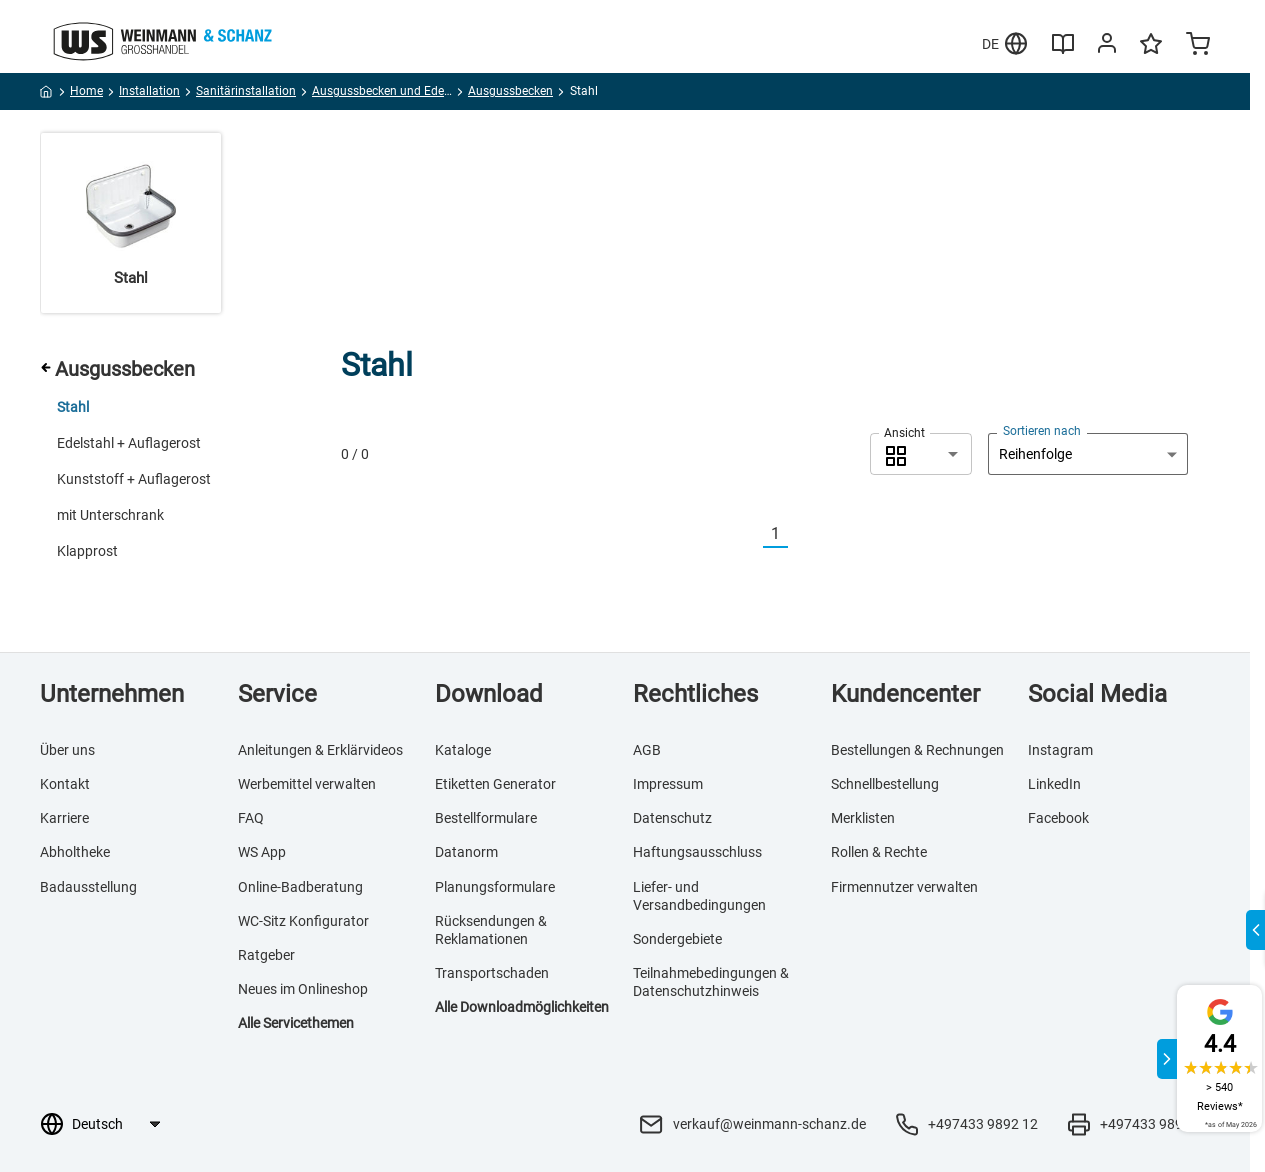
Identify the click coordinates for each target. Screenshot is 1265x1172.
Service (277, 694)
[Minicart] (1198, 46)
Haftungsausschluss (697, 852)
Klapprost (87, 551)
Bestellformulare (486, 818)
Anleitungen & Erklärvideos (320, 750)
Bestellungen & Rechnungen (917, 750)
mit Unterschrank (110, 515)
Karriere (64, 818)
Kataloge (463, 750)
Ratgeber (266, 955)
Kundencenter (905, 694)
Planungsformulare (495, 887)
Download (489, 694)
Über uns (67, 750)
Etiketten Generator (495, 784)
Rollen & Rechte (879, 852)
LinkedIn (1054, 784)
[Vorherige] (751, 534)
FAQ (251, 818)
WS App (262, 852)
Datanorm (466, 852)
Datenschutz (672, 818)
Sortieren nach (1042, 431)
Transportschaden (492, 973)
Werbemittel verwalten (307, 784)
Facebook (1058, 818)
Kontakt (65, 784)
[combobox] (921, 454)
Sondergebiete (677, 939)
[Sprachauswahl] (115, 1124)
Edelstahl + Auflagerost (129, 443)
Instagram (1060, 750)
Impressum (668, 784)
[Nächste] (800, 534)
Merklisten (863, 818)
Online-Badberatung (300, 887)
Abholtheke (75, 852)
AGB (647, 750)
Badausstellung (88, 887)
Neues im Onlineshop (303, 989)
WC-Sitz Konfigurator (303, 921)
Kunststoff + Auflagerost (134, 479)
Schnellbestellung (885, 784)
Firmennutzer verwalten (904, 887)
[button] (921, 454)
